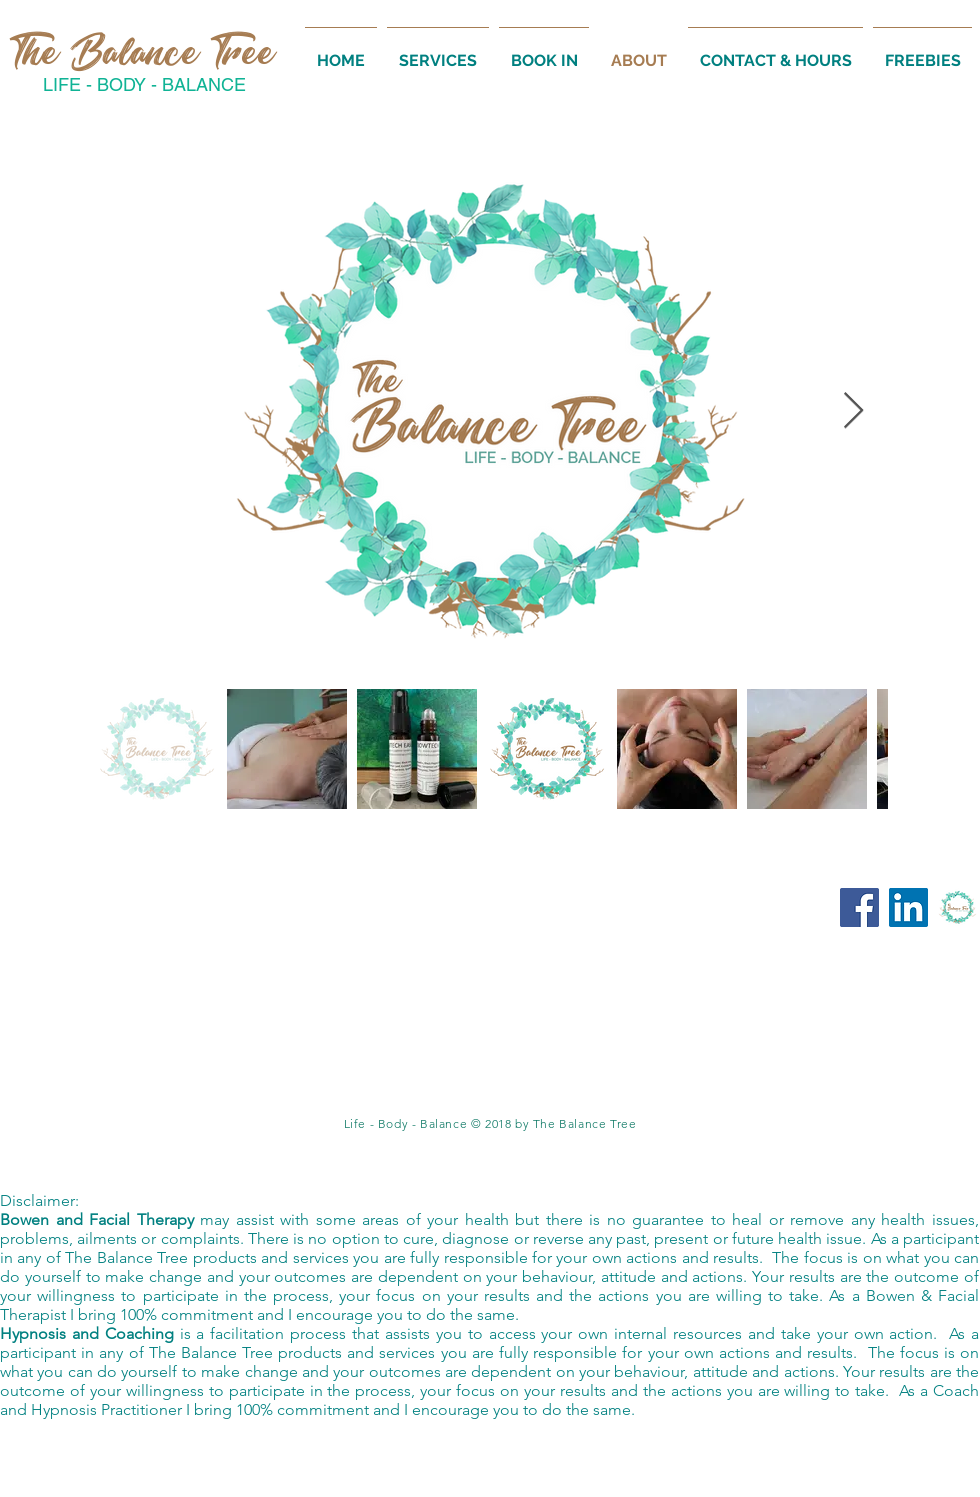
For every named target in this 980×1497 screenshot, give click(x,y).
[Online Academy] (957, 907)
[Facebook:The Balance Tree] (859, 907)
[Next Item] (853, 411)
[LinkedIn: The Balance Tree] (908, 907)
